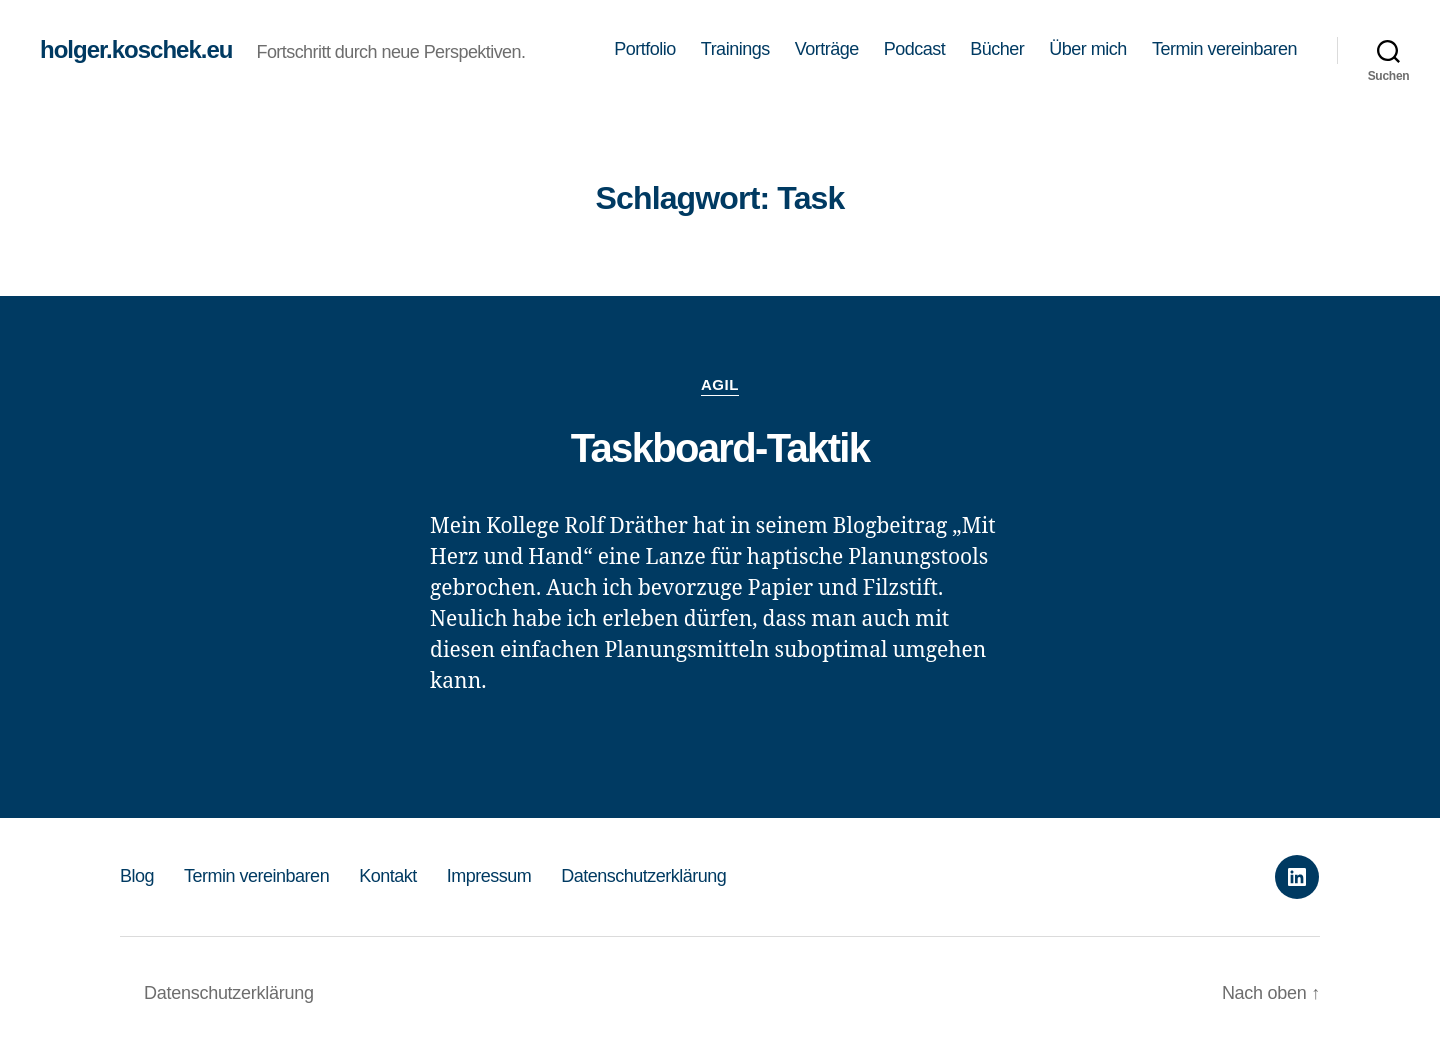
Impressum (489, 876)
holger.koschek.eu (136, 50)
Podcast (915, 49)
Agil (720, 384)
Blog (137, 876)
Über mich (1088, 49)
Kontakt (388, 876)
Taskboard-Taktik (720, 448)
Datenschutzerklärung (643, 876)
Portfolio (645, 49)
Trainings (735, 49)
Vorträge (827, 49)
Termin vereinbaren (1224, 49)
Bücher (997, 49)
